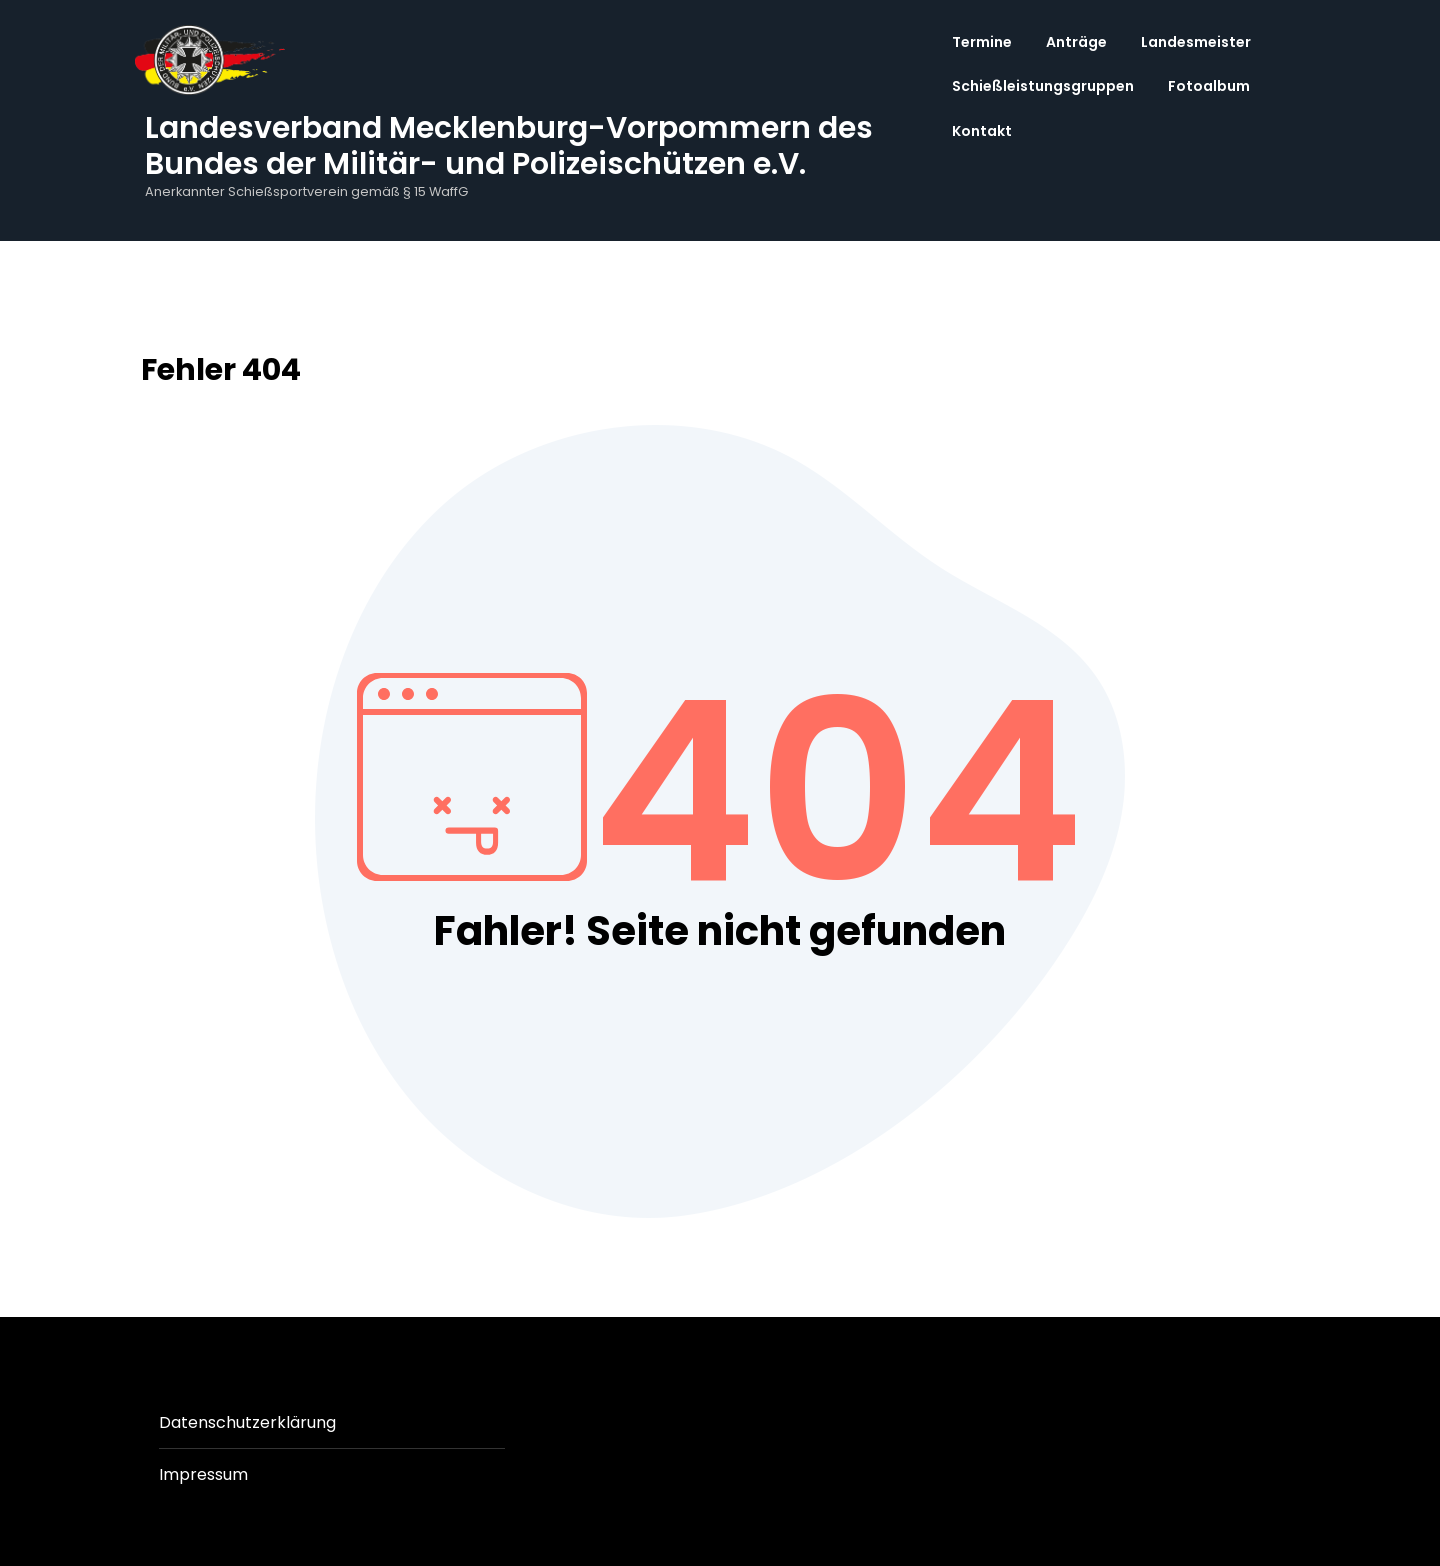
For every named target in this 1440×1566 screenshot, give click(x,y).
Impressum (203, 1474)
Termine (982, 42)
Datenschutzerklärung (247, 1422)
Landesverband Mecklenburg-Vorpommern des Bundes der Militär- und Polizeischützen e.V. (509, 146)
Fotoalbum (1209, 86)
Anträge (1076, 42)
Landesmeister (1196, 42)
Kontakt (982, 131)
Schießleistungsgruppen (1043, 86)
